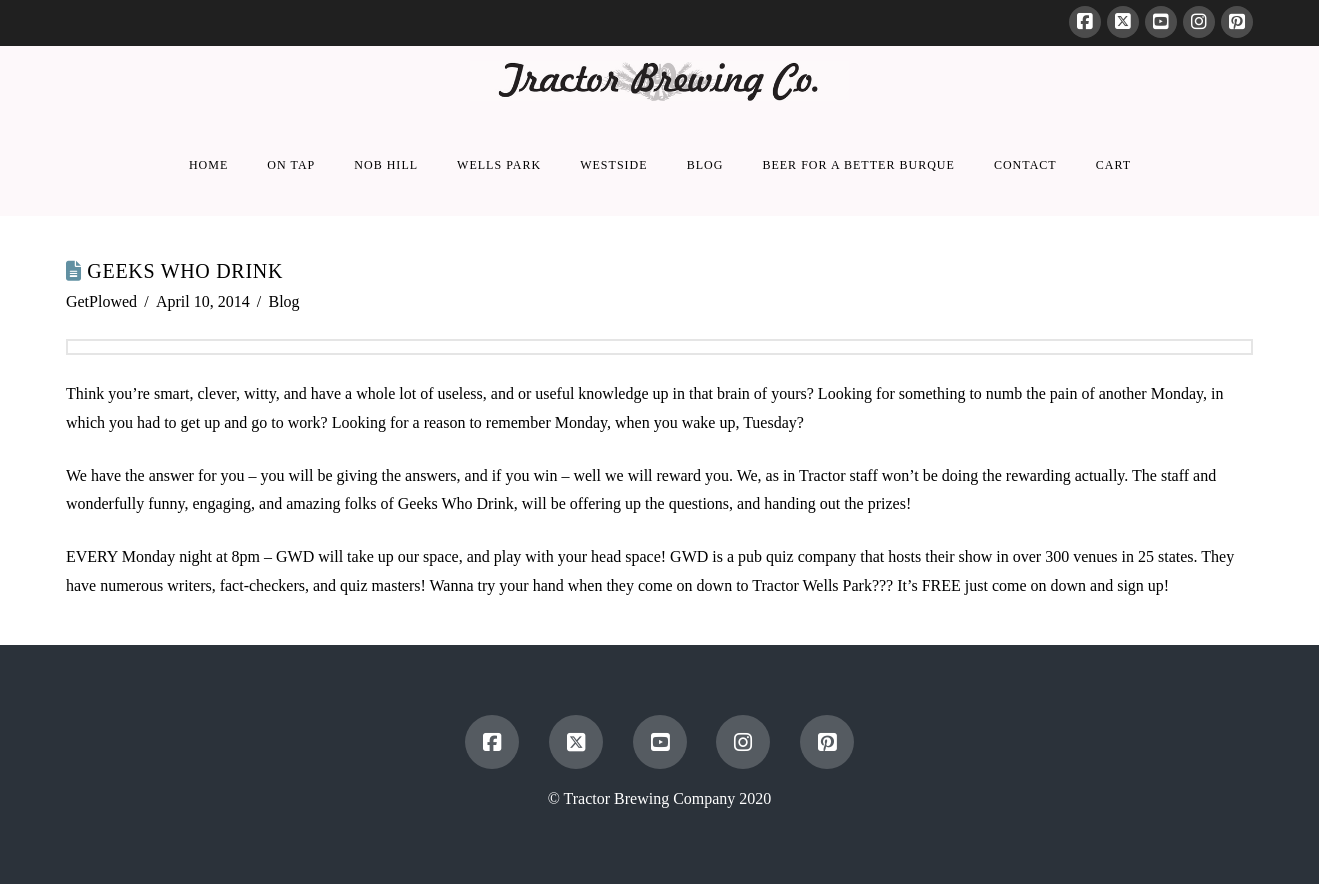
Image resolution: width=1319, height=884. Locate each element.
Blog (284, 301)
